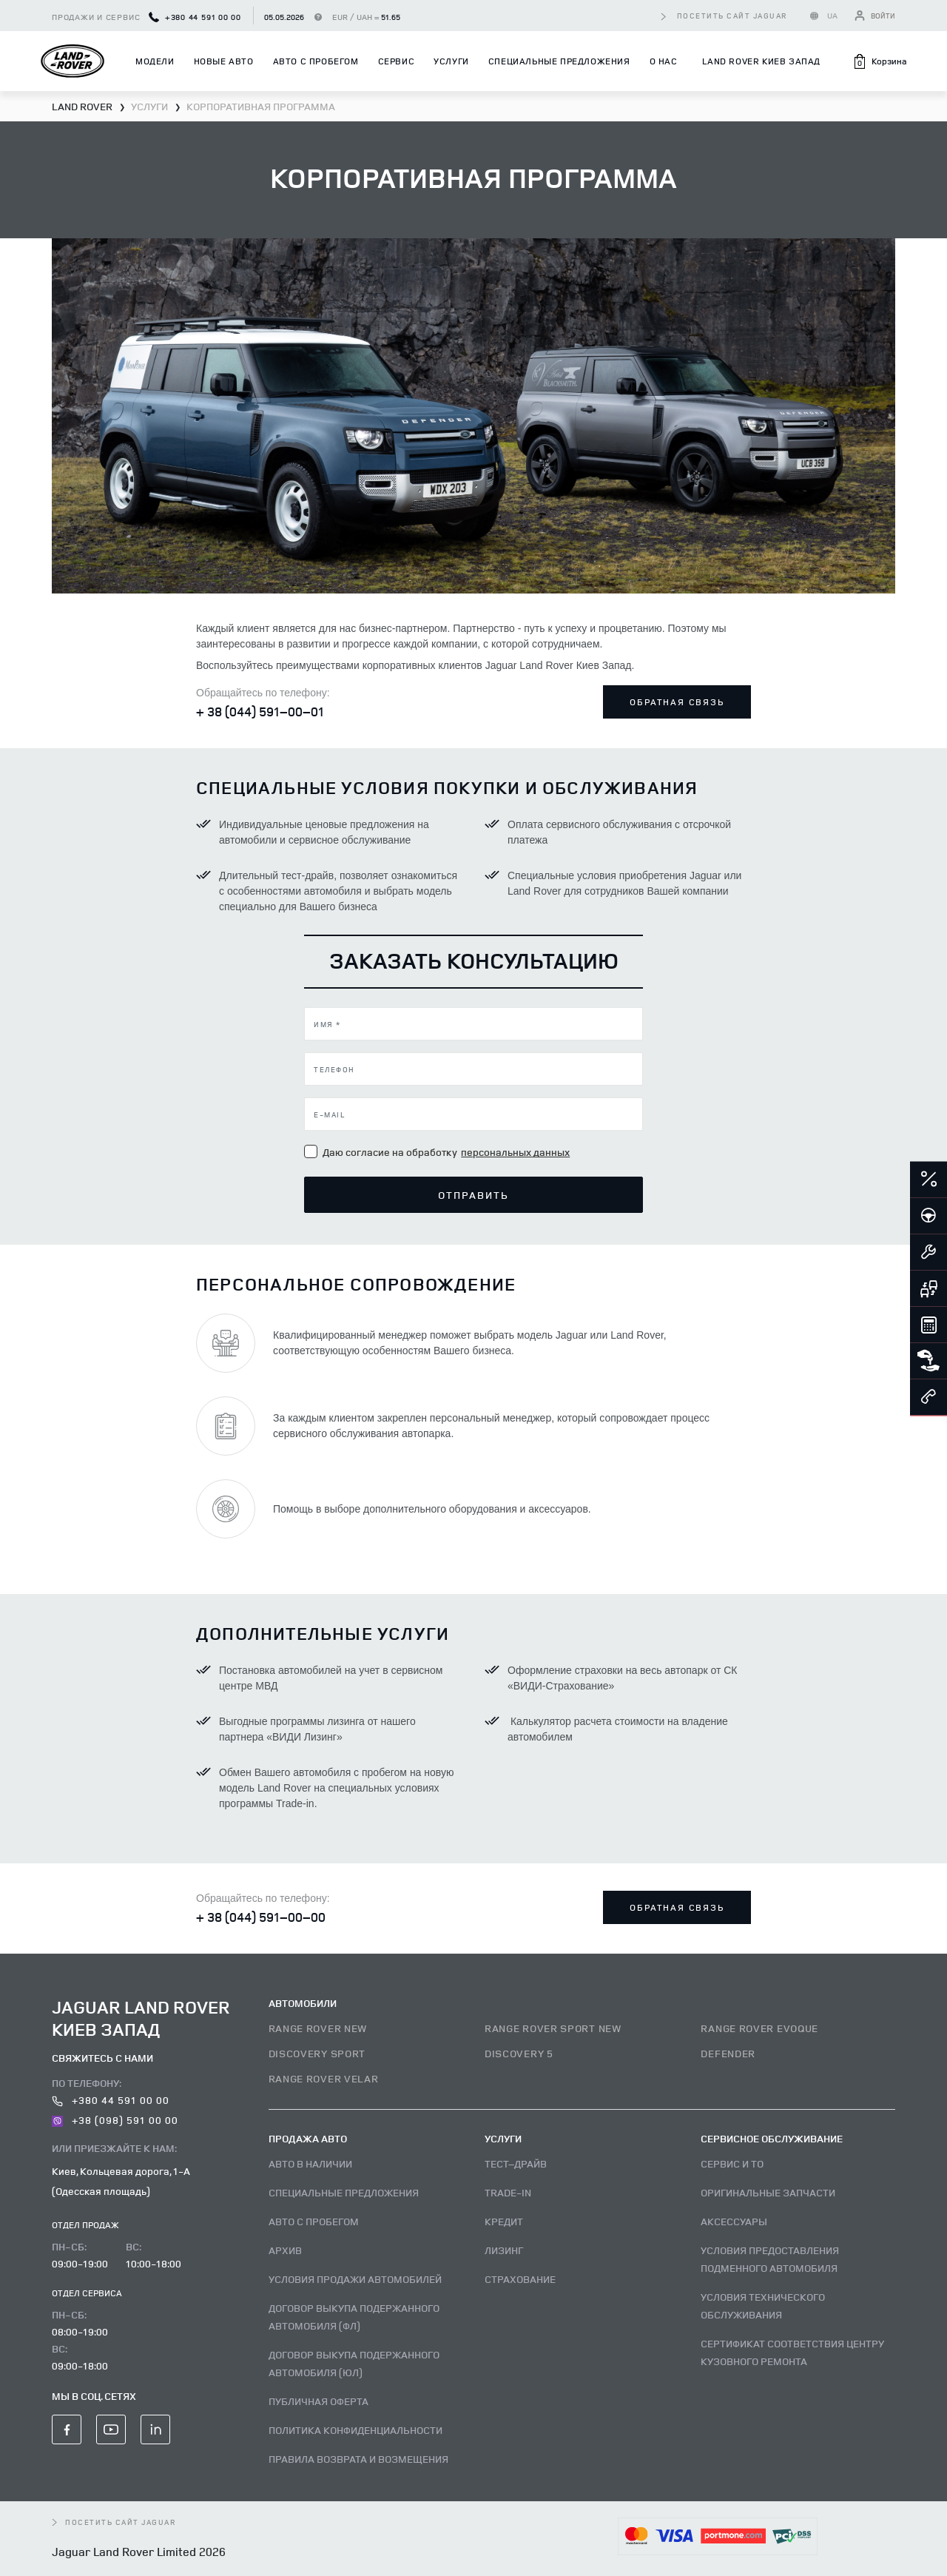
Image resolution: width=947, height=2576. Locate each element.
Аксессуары (734, 2221)
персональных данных (515, 1152)
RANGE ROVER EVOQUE (759, 2028)
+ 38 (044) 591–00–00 (261, 1917)
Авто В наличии (310, 2163)
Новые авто (224, 61)
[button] (879, 61)
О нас (664, 61)
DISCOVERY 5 (519, 2053)
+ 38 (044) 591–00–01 (260, 711)
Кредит (504, 2221)
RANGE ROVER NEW (318, 2028)
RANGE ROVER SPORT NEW (553, 2028)
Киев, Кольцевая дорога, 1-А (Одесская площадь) (121, 2181)
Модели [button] (155, 61)
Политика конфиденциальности (355, 2430)
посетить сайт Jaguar (732, 15)
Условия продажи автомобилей (355, 2279)
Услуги (451, 61)
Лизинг (504, 2250)
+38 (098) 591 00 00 (115, 2120)
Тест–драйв (516, 2163)
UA (832, 15)
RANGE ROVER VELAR (324, 2078)
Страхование (520, 2279)
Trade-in (508, 2192)
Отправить (474, 1195)
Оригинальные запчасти (768, 2192)
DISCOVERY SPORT (317, 2053)
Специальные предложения (559, 61)
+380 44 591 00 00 (195, 16)
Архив (285, 2250)
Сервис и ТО (732, 2163)
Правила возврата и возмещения (358, 2459)
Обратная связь (677, 702)
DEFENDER (728, 2053)
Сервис (396, 61)
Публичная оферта (318, 2401)
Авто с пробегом (316, 61)
